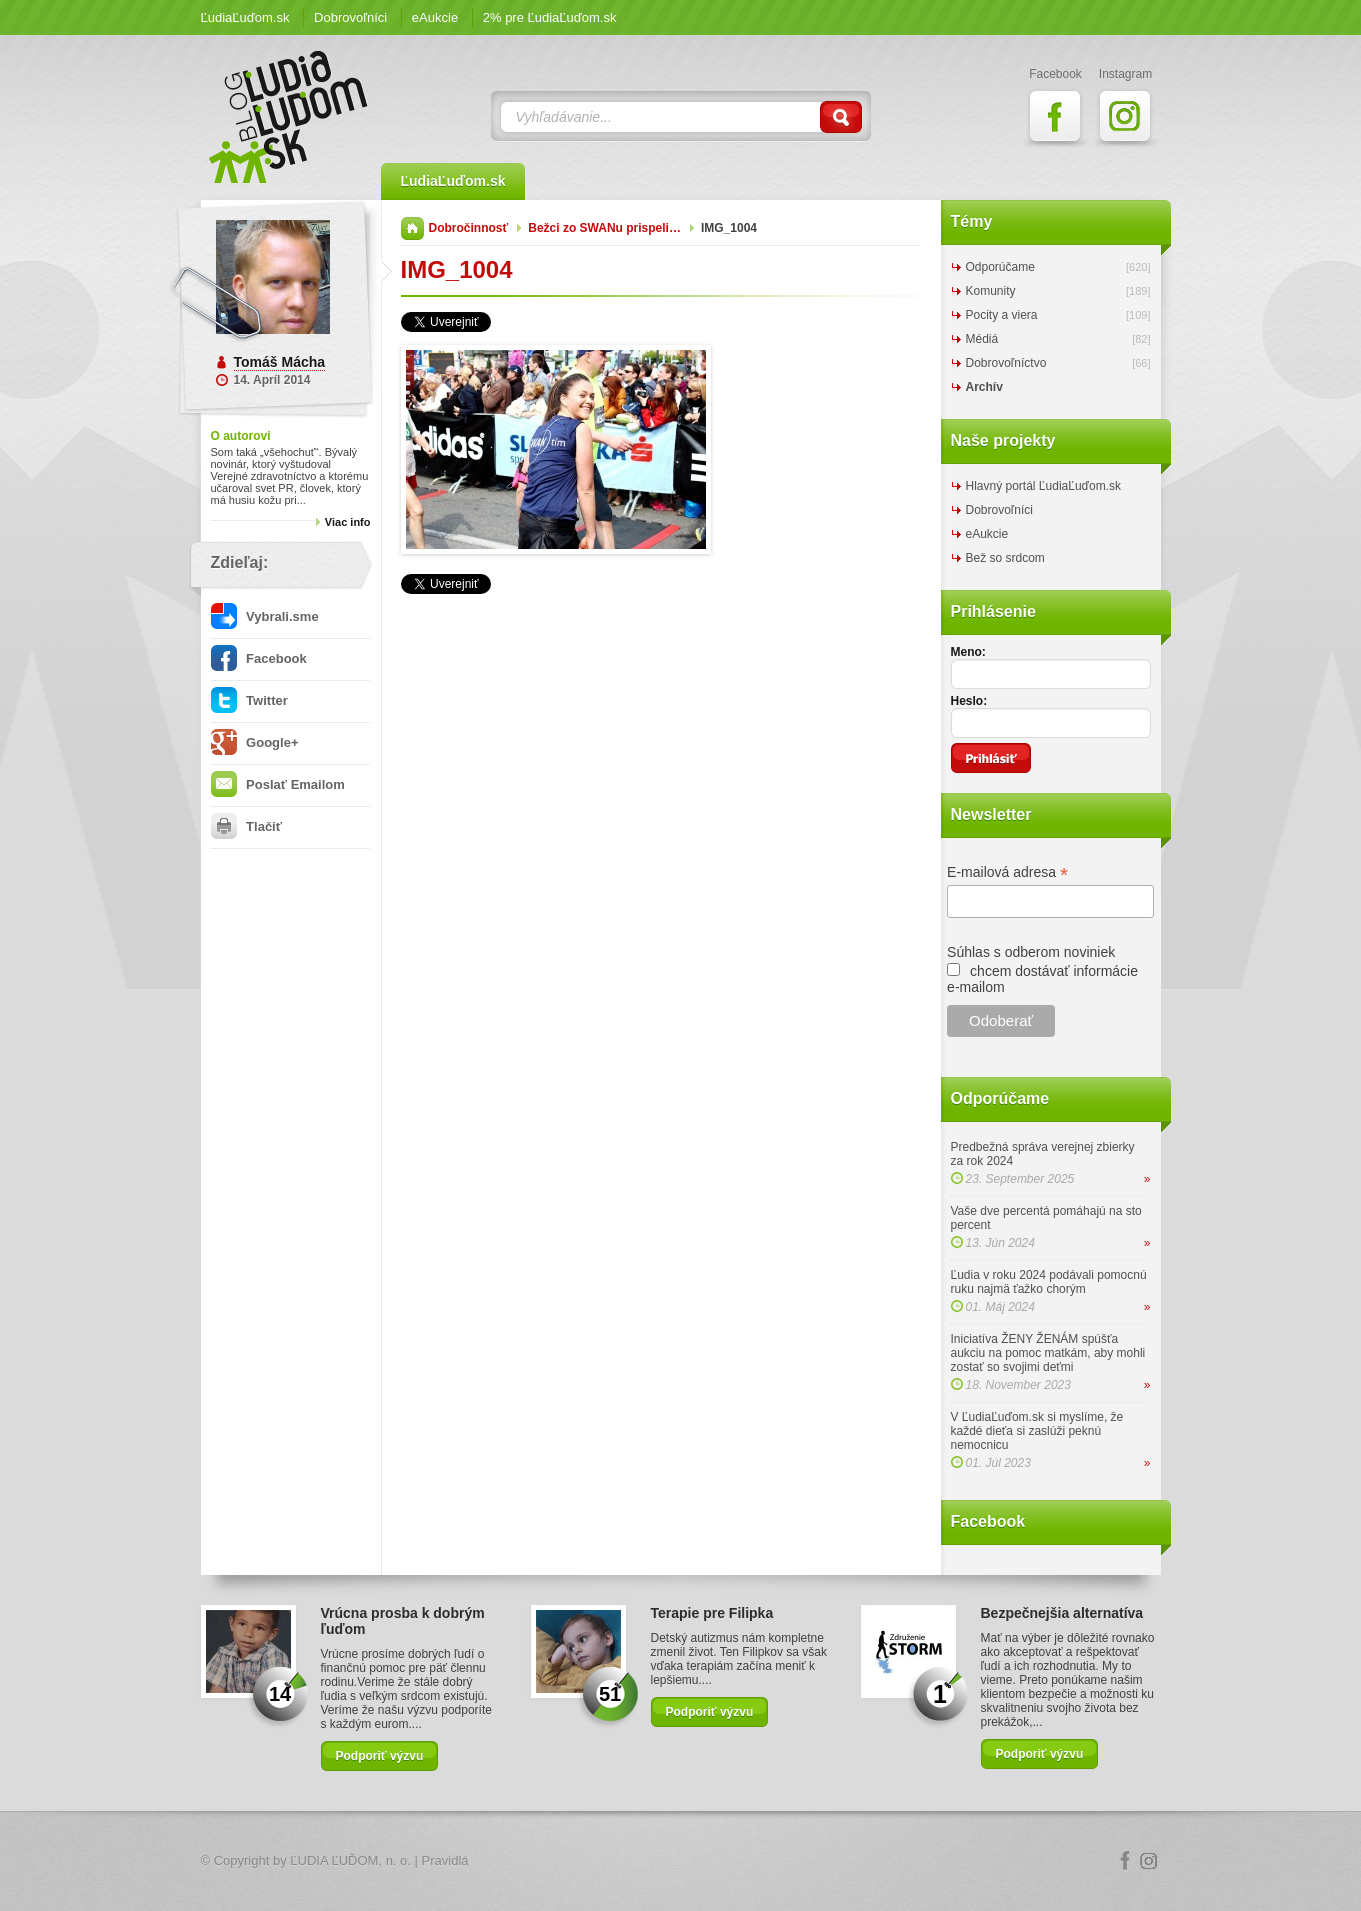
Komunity (991, 291)
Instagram (1149, 1861)
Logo (681, 1861)
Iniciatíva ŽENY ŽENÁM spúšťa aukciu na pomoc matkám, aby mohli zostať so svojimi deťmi (1048, 1353)
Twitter (249, 700)
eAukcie (435, 17)
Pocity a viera (1002, 315)
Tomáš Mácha (280, 362)
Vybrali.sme (265, 616)
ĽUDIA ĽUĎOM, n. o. (350, 1860)
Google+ (255, 742)
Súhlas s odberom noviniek (1031, 952)
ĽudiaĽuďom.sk (245, 17)
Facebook (259, 658)
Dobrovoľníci (350, 17)
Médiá (982, 339)
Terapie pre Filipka (712, 1613)
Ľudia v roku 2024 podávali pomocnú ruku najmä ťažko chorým (1049, 1282)
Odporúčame (1000, 267)
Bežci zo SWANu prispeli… (604, 228)
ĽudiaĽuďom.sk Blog (289, 117)
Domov (412, 228)
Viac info (348, 522)
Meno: (968, 652)
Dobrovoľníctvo (1006, 363)
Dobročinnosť (469, 228)
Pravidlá (445, 1860)
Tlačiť (246, 826)
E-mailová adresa (1007, 872)
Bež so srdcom (1005, 558)
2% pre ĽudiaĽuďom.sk (550, 17)
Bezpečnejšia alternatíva (1062, 1613)
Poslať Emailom (278, 784)
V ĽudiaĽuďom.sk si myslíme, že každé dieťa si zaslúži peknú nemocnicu (1037, 1431)
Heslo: (969, 701)
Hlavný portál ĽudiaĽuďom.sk (1043, 486)
